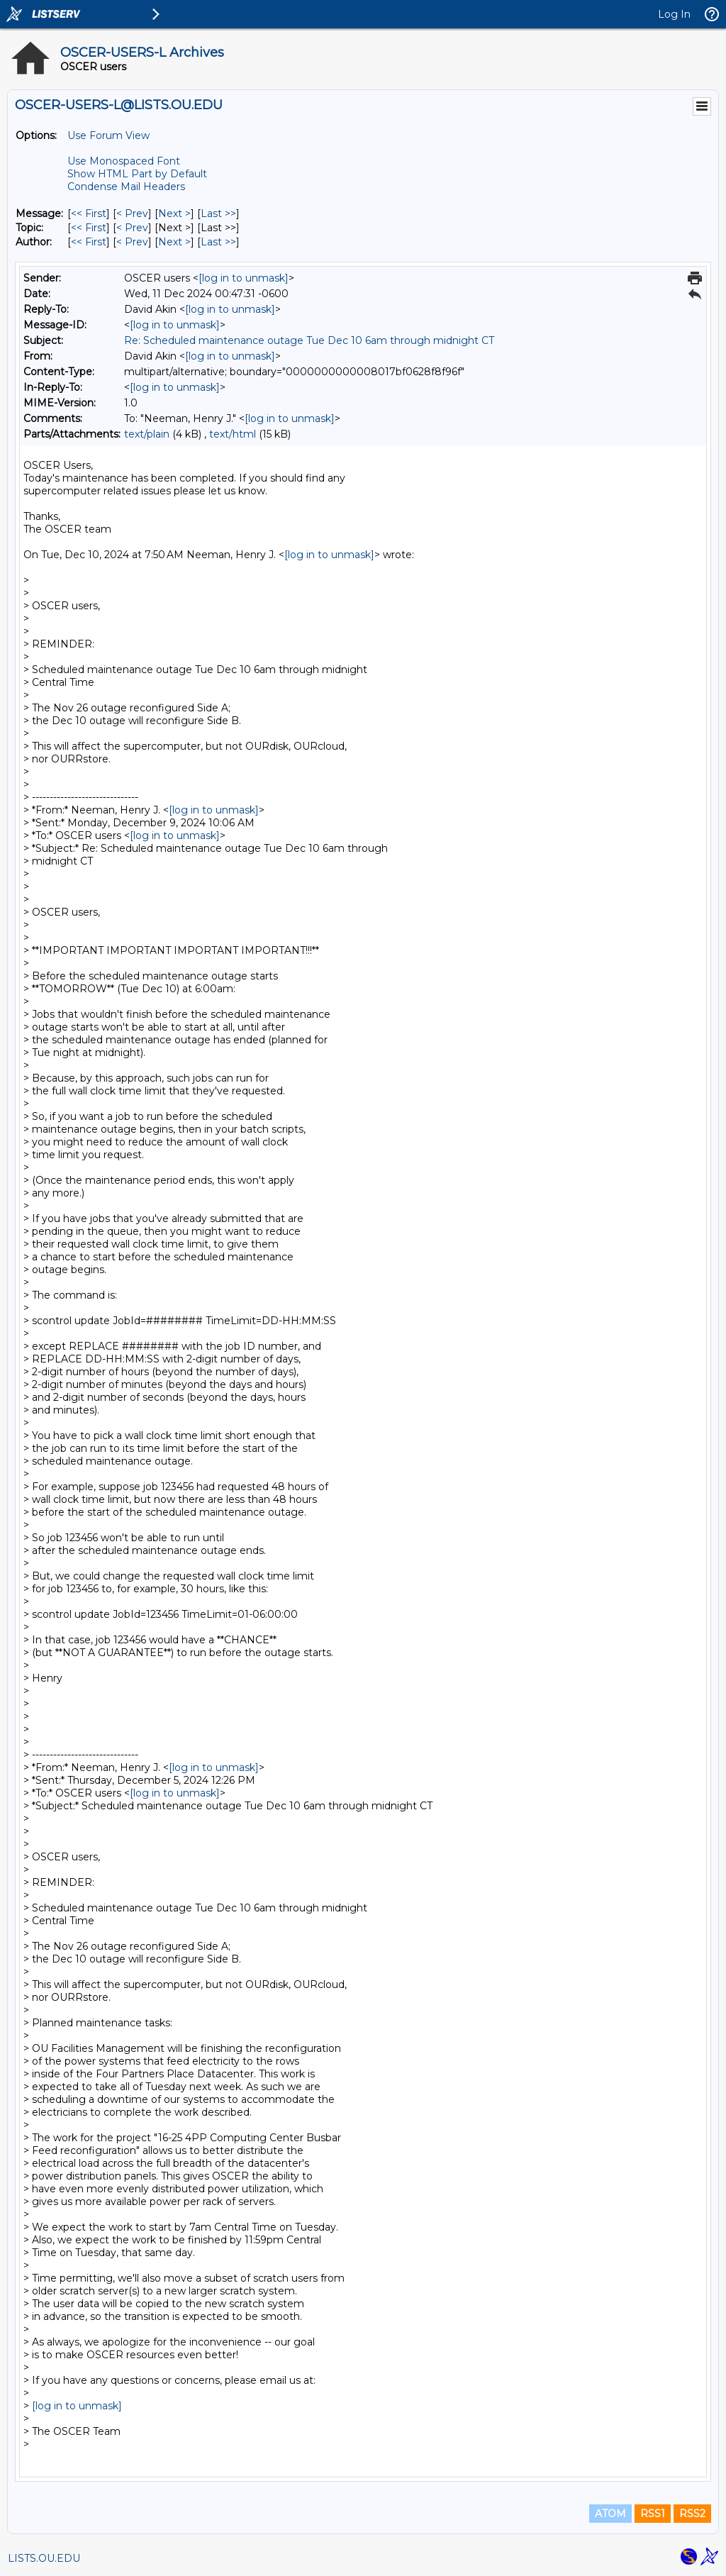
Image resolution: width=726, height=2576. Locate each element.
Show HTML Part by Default (137, 173)
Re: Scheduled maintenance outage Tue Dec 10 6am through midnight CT (309, 340)
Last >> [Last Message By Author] (218, 241)
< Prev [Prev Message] (132, 213)
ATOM (610, 2513)
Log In (674, 14)
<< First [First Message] (88, 213)
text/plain (146, 434)
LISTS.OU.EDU (44, 2558)
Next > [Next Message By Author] (174, 241)
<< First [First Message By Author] (88, 241)
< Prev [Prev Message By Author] (132, 241)
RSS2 (692, 2513)
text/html (232, 434)
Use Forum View (108, 135)
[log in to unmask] (244, 278)
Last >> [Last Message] (218, 213)
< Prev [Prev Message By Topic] (132, 227)
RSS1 (652, 2513)
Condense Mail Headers (126, 186)
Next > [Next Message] (174, 213)
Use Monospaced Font (123, 161)
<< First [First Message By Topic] (88, 227)
